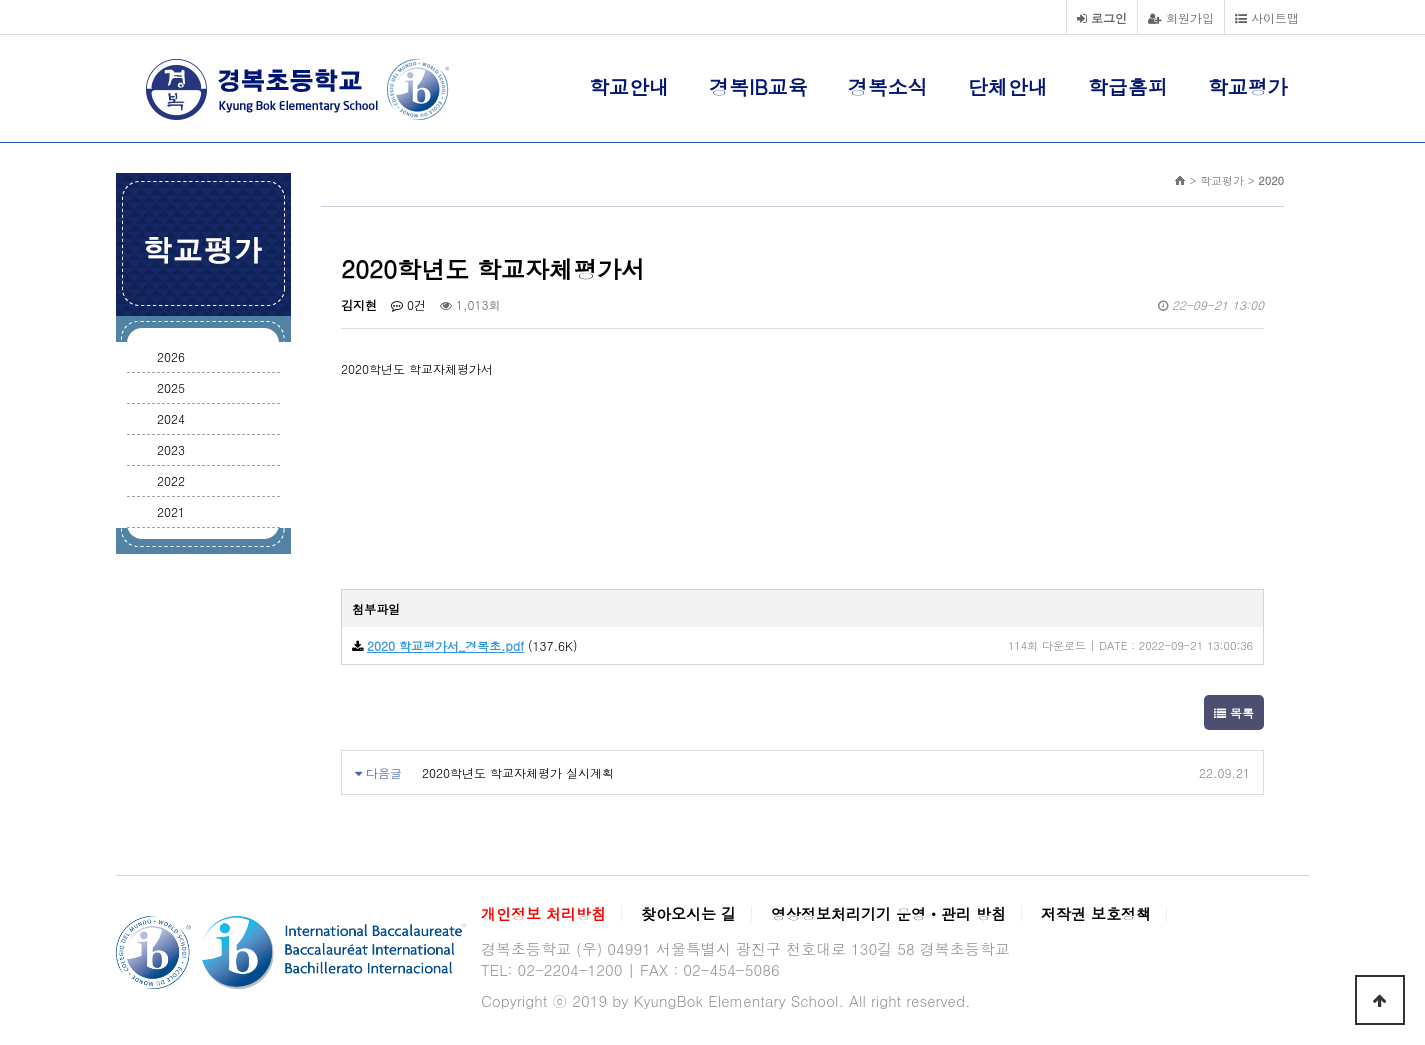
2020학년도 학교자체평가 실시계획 (518, 772)
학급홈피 (1128, 86)
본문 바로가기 (0, 0)
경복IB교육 (758, 86)
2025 (171, 387)
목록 (1234, 712)
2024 (171, 418)
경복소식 (888, 86)
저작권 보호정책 (1096, 914)
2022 (171, 480)
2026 (171, 356)
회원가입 (1181, 17)
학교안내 (629, 86)
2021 (171, 511)
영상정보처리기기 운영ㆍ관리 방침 (888, 914)
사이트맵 (1267, 17)
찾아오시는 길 (688, 914)
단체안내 (1008, 86)
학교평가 (1248, 86)
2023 (171, 449)
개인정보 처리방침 (543, 914)
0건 (408, 304)
